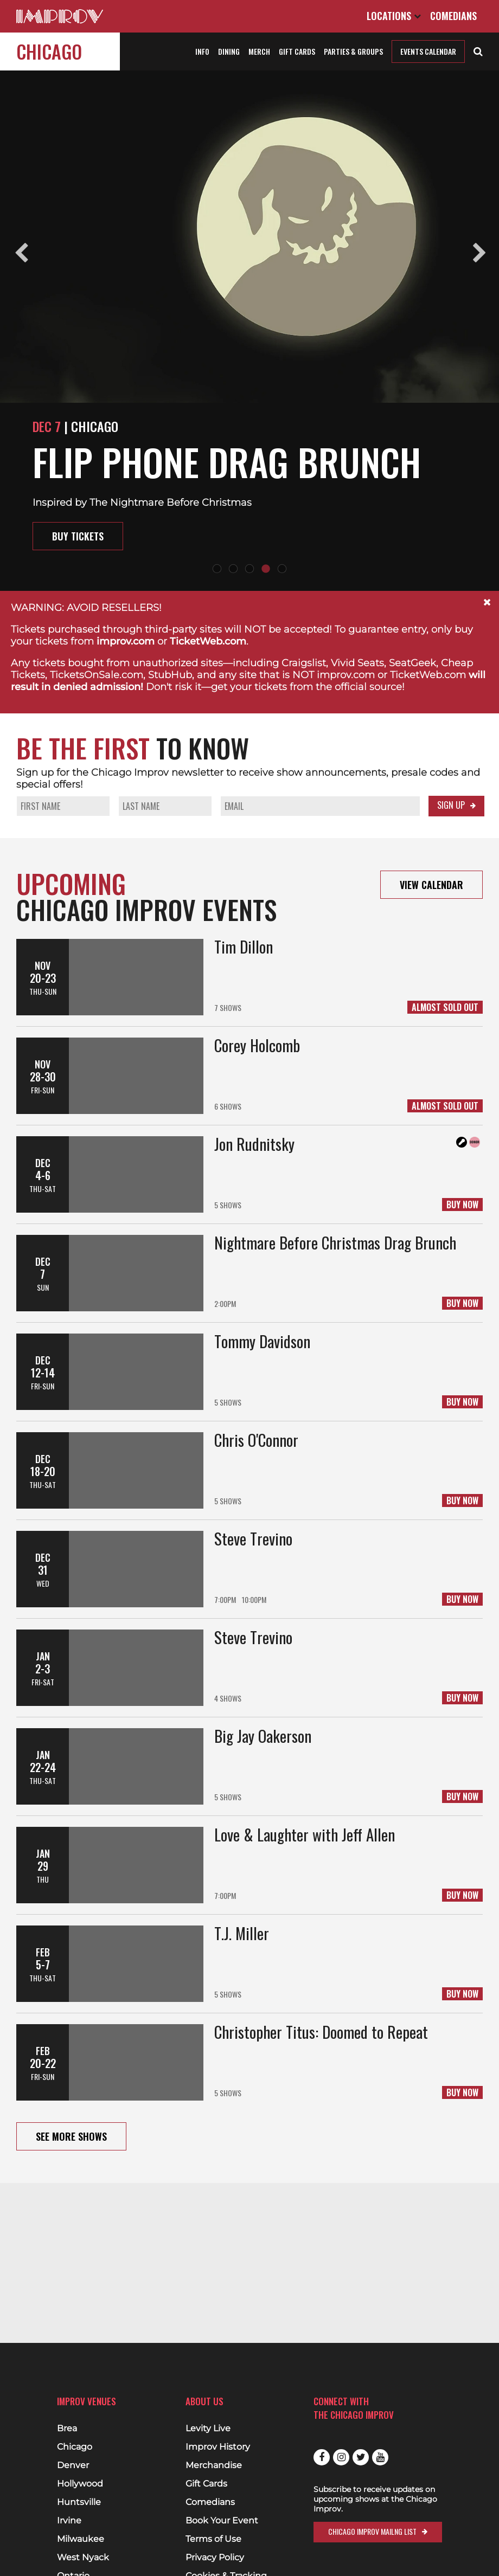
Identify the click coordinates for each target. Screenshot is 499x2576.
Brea (67, 2428)
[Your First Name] (63, 806)
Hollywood (80, 2484)
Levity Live (208, 2428)
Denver (73, 2465)
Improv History (217, 2447)
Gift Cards (297, 51)
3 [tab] (249, 569)
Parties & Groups (353, 51)
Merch (259, 51)
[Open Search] (478, 50)
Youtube (380, 2457)
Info (202, 51)
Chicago (49, 51)
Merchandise (213, 2465)
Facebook (322, 2457)
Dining (229, 51)
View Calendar (431, 885)
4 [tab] (265, 569)
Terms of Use (213, 2539)
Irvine (69, 2520)
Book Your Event (221, 2520)
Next (478, 252)
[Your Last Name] (165, 806)
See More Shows (71, 2136)
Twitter (361, 2457)
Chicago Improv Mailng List (372, 2531)
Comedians (453, 16)
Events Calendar (428, 51)
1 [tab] (217, 569)
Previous (20, 252)
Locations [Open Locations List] (394, 16)
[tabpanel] (249, 330)
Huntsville (79, 2502)
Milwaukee (80, 2539)
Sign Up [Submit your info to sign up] (451, 805)
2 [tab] (233, 569)
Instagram (341, 2457)
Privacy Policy (214, 2557)
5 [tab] (282, 569)
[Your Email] (320, 806)
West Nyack (83, 2557)
